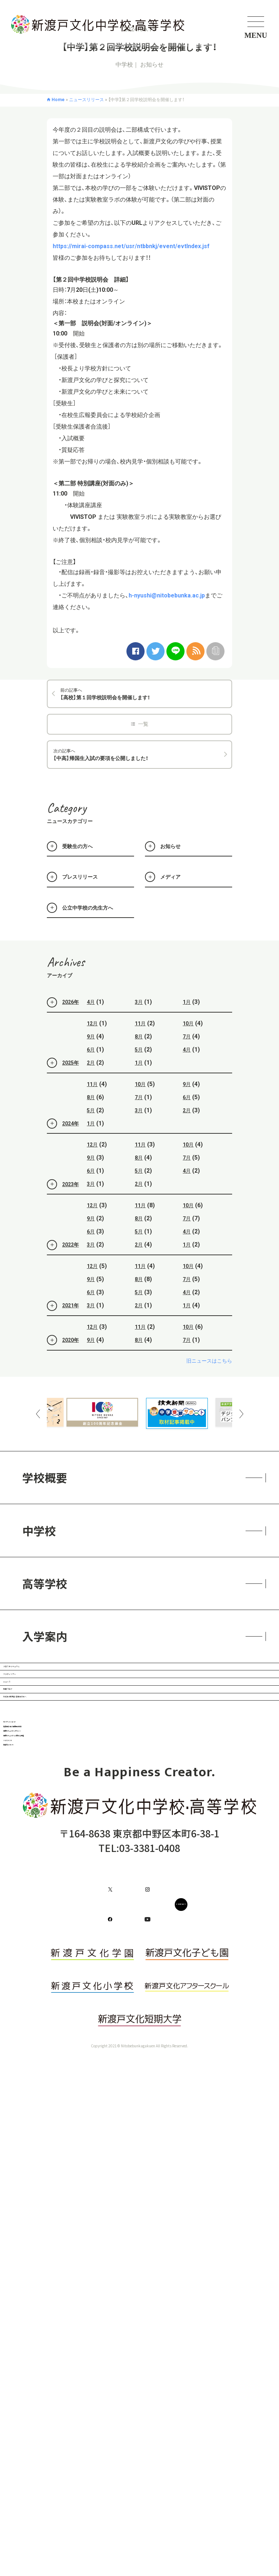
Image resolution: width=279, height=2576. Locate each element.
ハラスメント (52, 2053)
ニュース (44, 1781)
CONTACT (184, 2268)
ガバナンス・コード (65, 1932)
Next (241, 1414)
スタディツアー (61, 1733)
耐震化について (57, 2083)
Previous (38, 1414)
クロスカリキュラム (72, 1686)
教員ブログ (50, 1828)
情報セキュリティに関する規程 (93, 2023)
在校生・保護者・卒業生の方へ (95, 1875)
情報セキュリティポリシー (82, 1993)
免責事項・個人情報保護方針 (86, 1963)
